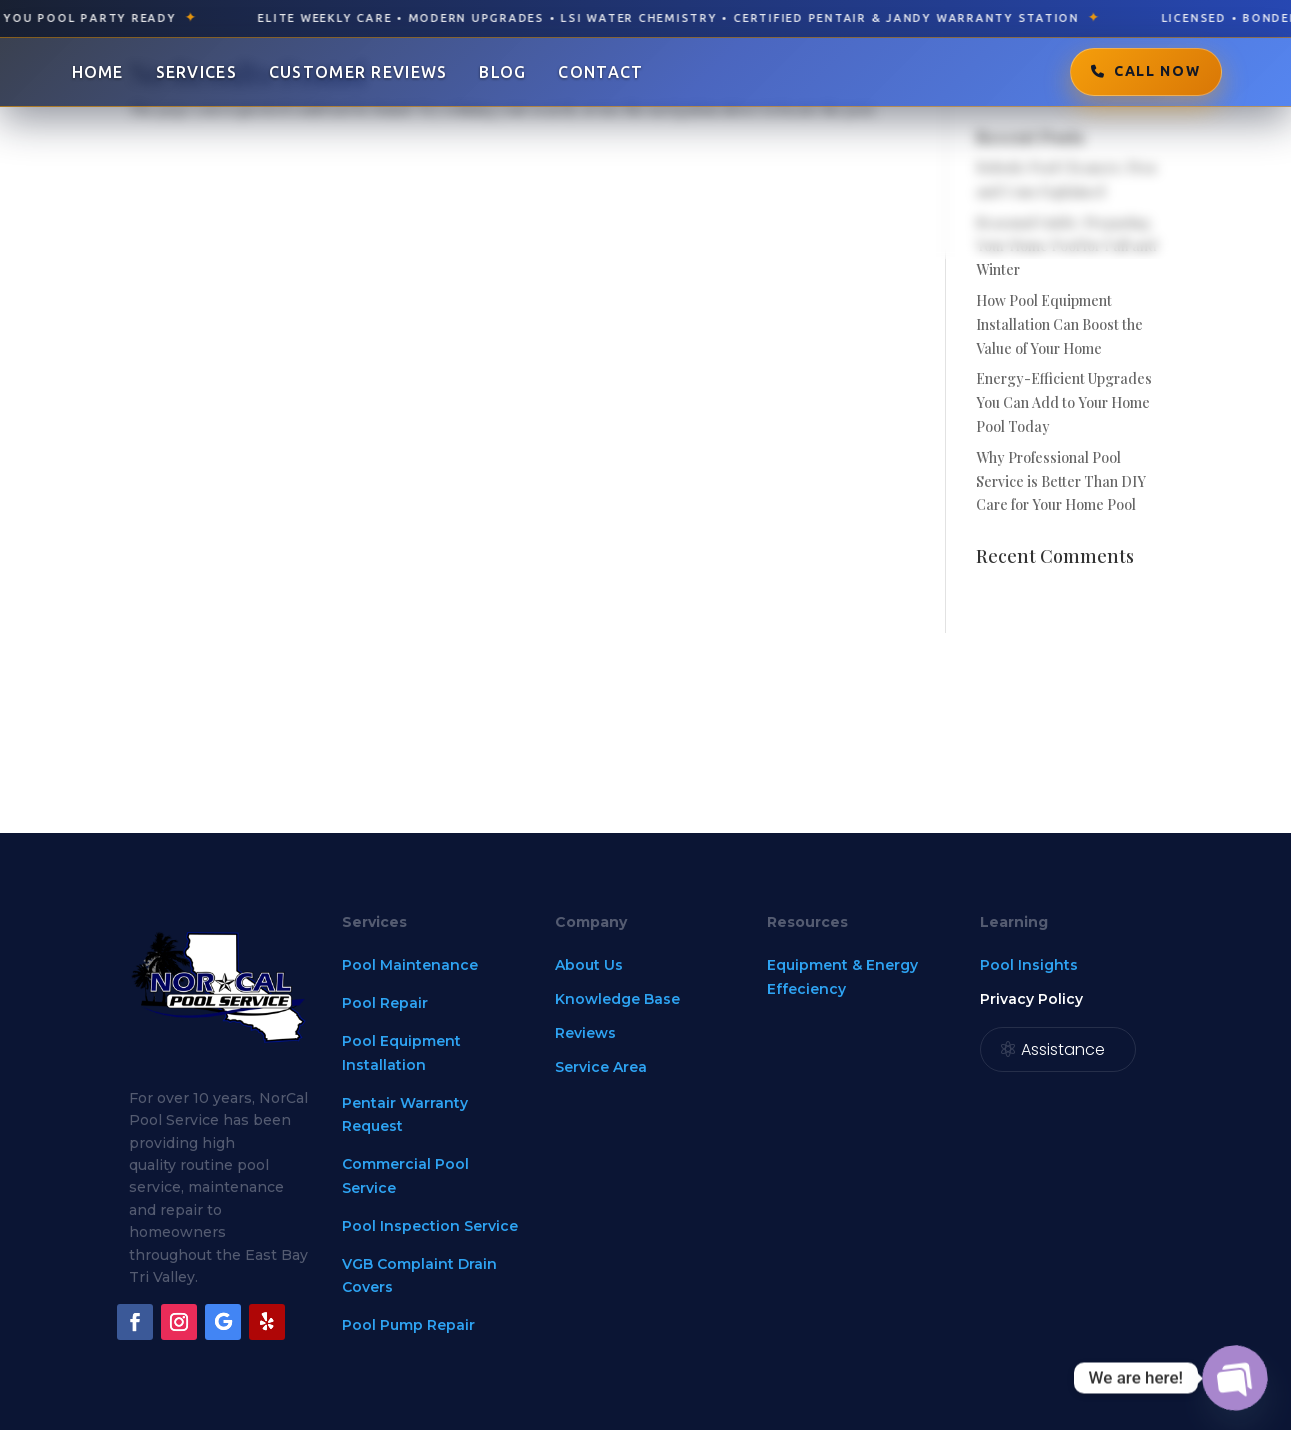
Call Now (1157, 71)
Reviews (585, 1033)
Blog (502, 72)
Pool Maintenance (410, 965)
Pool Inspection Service (430, 1226)
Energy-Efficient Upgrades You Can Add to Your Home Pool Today (1064, 402)
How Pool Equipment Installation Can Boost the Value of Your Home (1059, 324)
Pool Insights (1029, 965)
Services (196, 72)
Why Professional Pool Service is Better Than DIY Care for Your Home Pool (1061, 481)
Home (98, 72)
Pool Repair (385, 1003)
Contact (600, 72)
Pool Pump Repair (408, 1325)
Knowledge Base (617, 999)
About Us (589, 965)
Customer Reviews (358, 72)
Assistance (1063, 1049)
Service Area (601, 1067)
